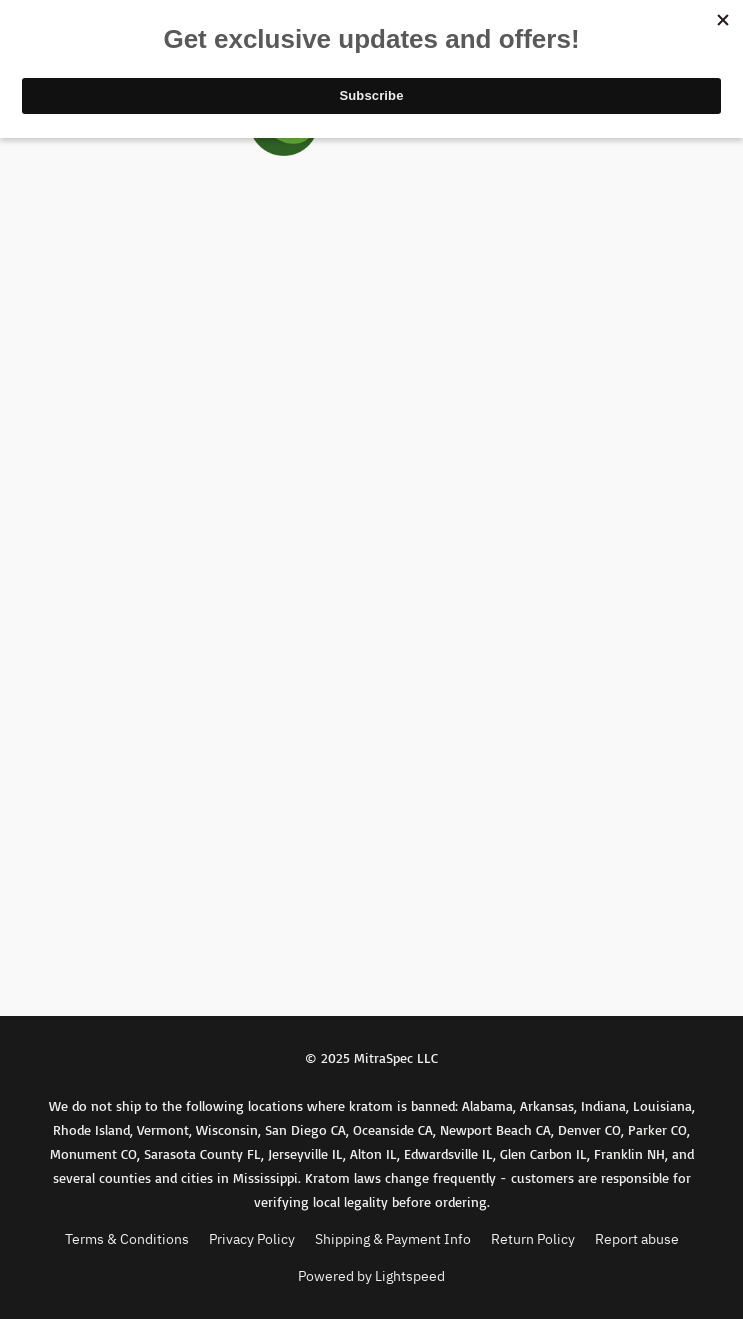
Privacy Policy (252, 1239)
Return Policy (533, 1239)
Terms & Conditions (127, 1239)
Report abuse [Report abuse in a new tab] (637, 1239)
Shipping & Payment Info (393, 1239)
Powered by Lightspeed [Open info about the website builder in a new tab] (371, 1276)
